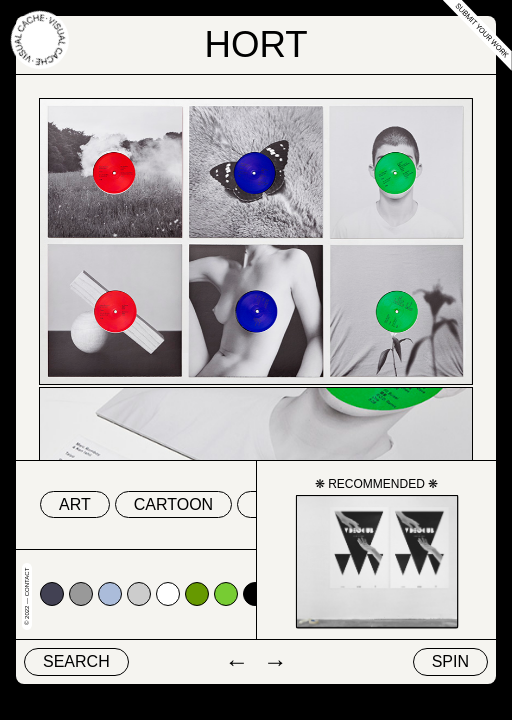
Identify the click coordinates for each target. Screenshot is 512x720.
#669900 (197, 594)
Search (76, 661)
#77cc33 (226, 594)
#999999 (81, 594)
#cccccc (139, 594)
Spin (450, 661)
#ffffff (168, 594)
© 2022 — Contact (27, 596)
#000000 (255, 594)
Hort (255, 44)
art (75, 504)
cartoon (173, 504)
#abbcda (110, 594)
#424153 (52, 594)
